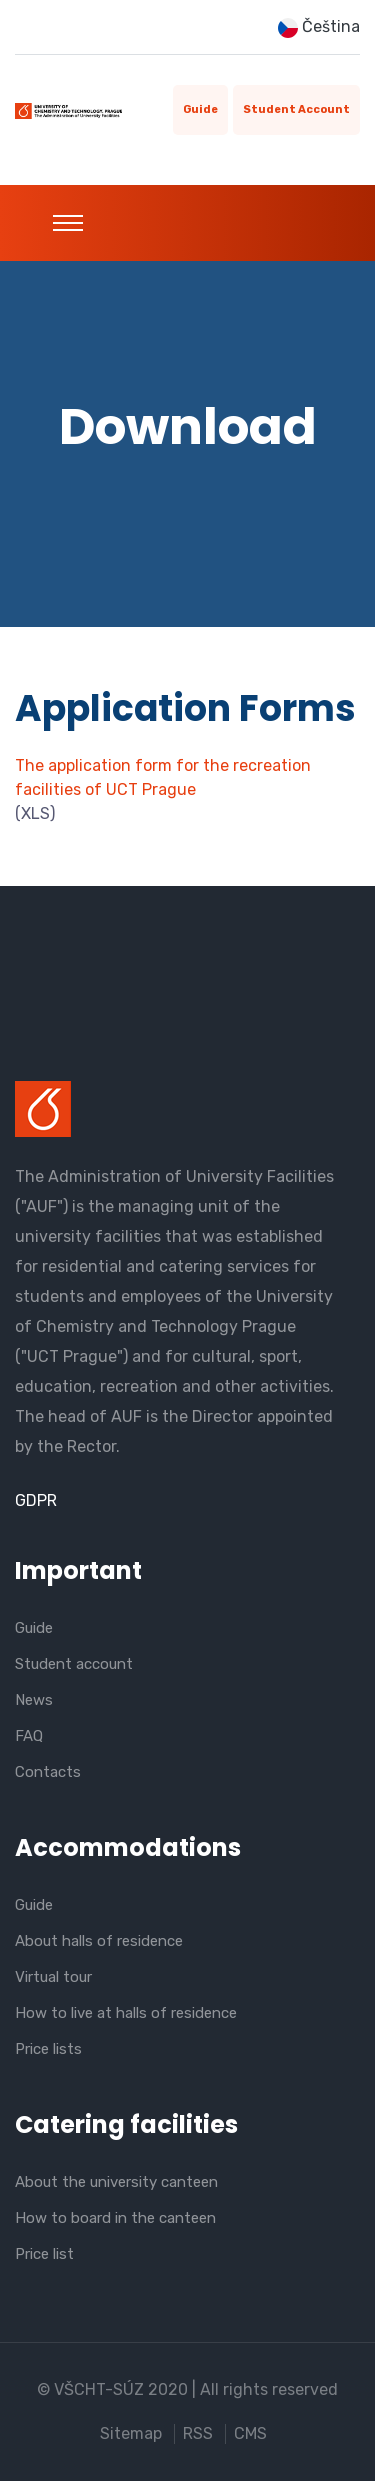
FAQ (29, 1736)
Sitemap (131, 2433)
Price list (44, 2254)
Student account (296, 109)
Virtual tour (53, 1977)
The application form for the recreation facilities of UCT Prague (163, 777)
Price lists (48, 2049)
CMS (250, 2433)
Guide (200, 109)
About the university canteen (116, 2182)
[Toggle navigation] (68, 223)
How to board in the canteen (115, 2218)
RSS (198, 2433)
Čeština (319, 27)
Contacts (48, 1772)
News (34, 1700)
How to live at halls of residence (126, 2013)
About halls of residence (99, 1941)
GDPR (36, 1500)
